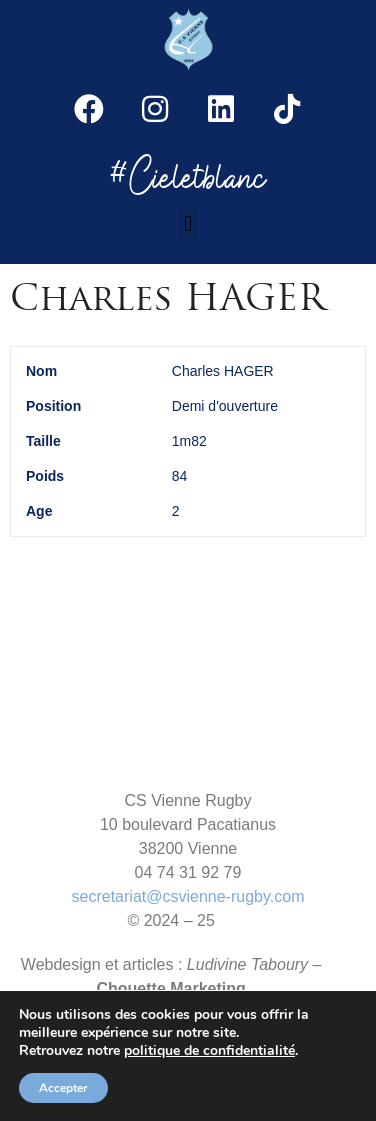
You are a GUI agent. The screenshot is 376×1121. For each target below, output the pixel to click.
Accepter (63, 1088)
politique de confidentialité (209, 1051)
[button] (187, 223)
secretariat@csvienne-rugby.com (188, 896)
